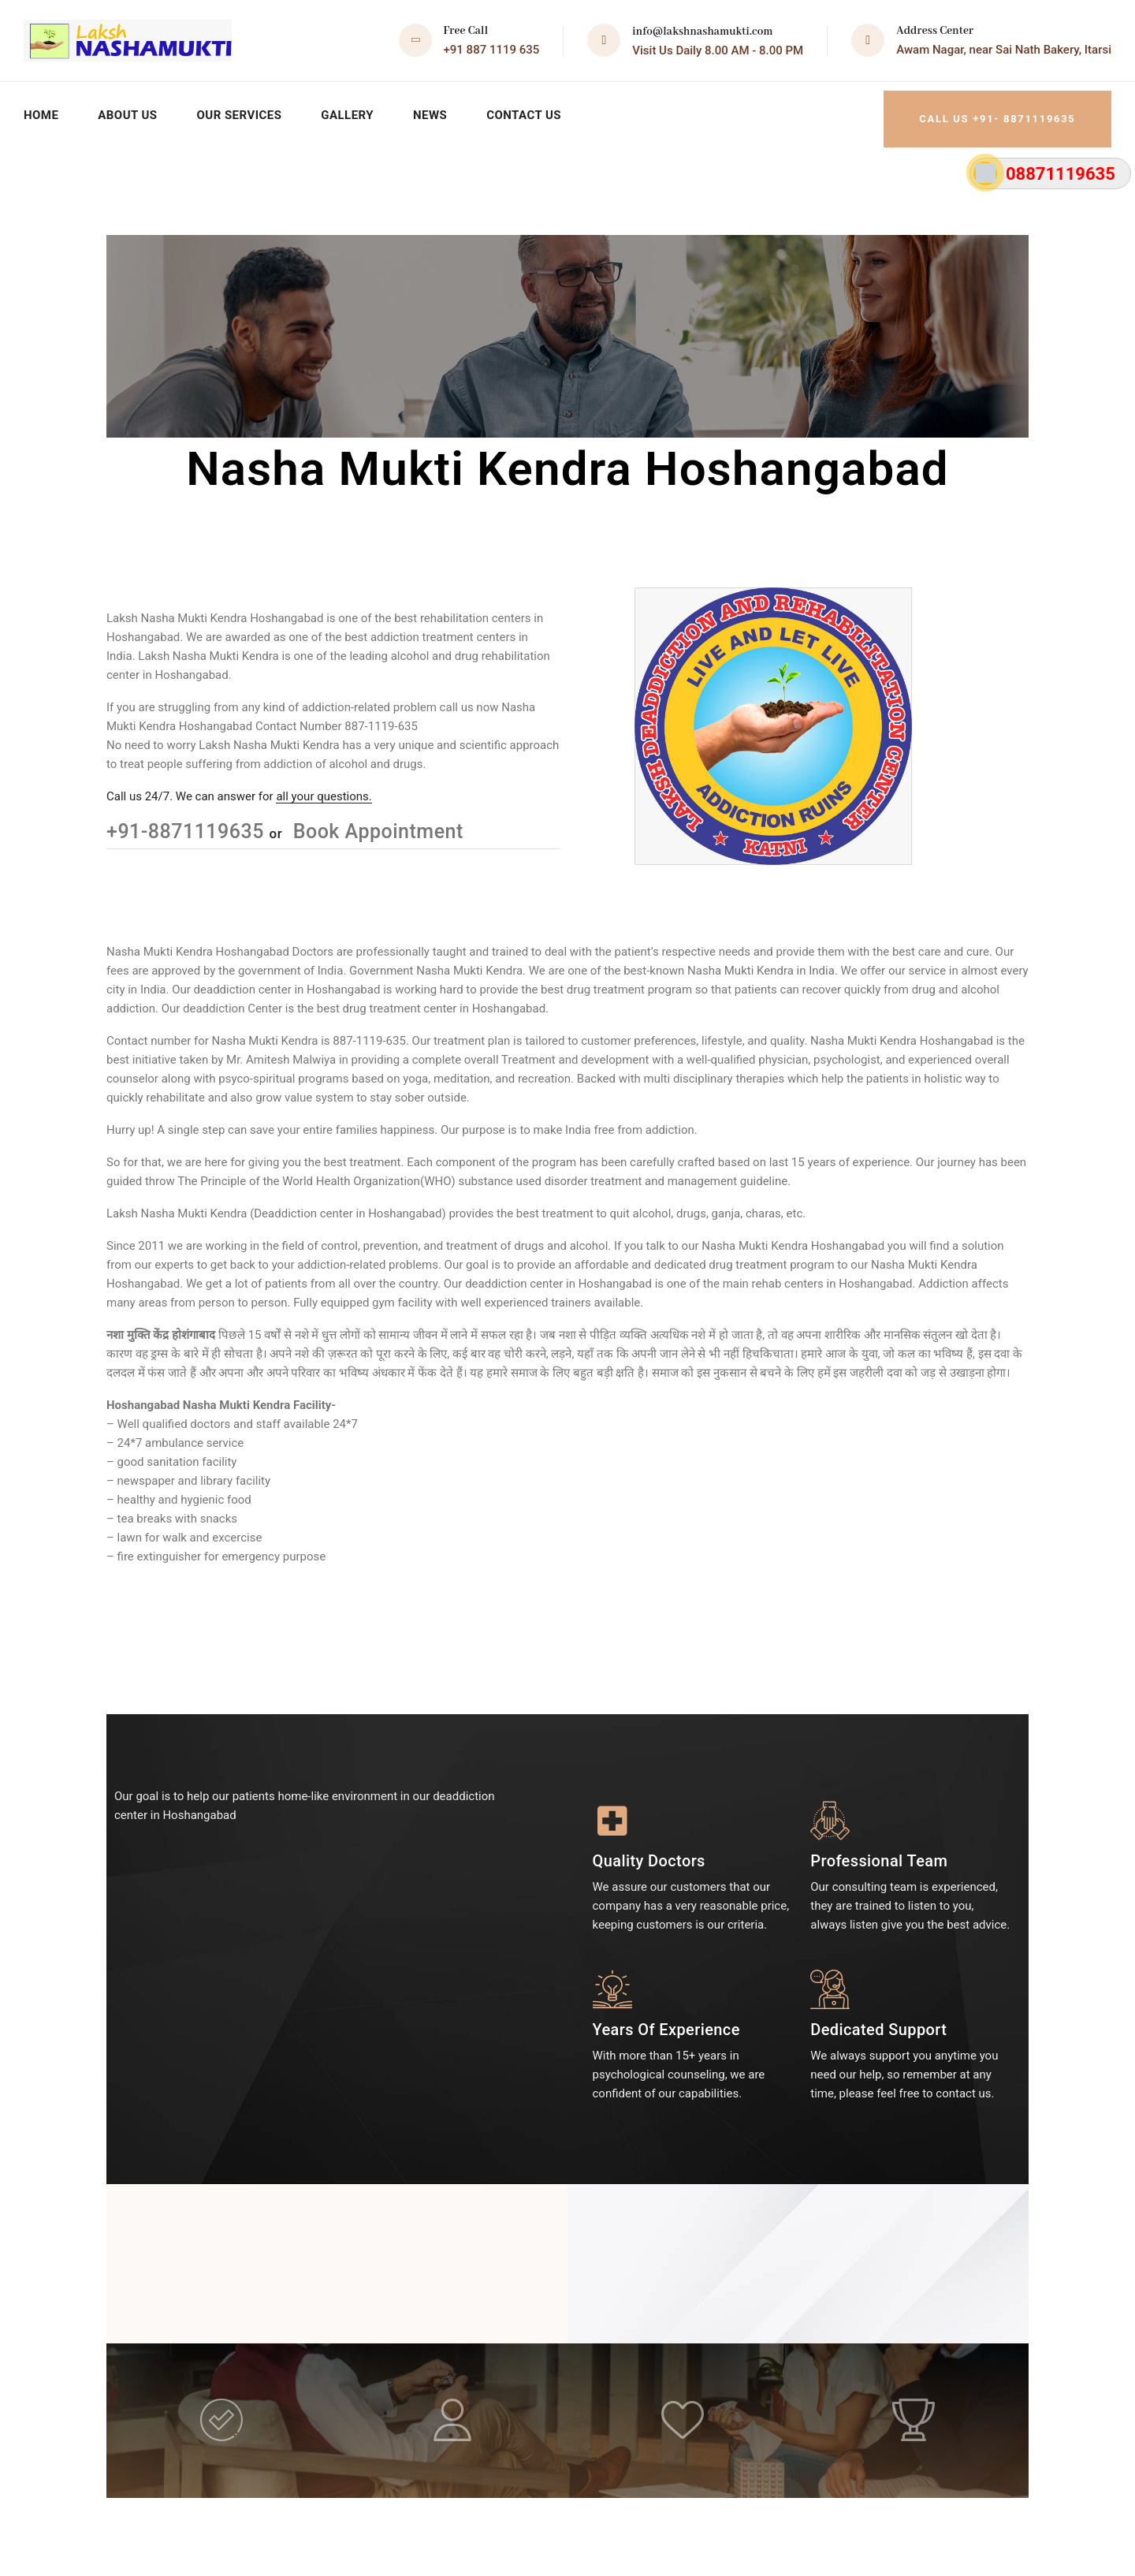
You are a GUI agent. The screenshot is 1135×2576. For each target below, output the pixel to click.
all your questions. (323, 787)
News (442, 110)
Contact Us (538, 110)
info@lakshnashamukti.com (702, 31)
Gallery (357, 110)
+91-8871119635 (188, 822)
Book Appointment (375, 822)
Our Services (245, 110)
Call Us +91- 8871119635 (983, 110)
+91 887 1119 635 (492, 50)
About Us (130, 110)
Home (42, 110)
